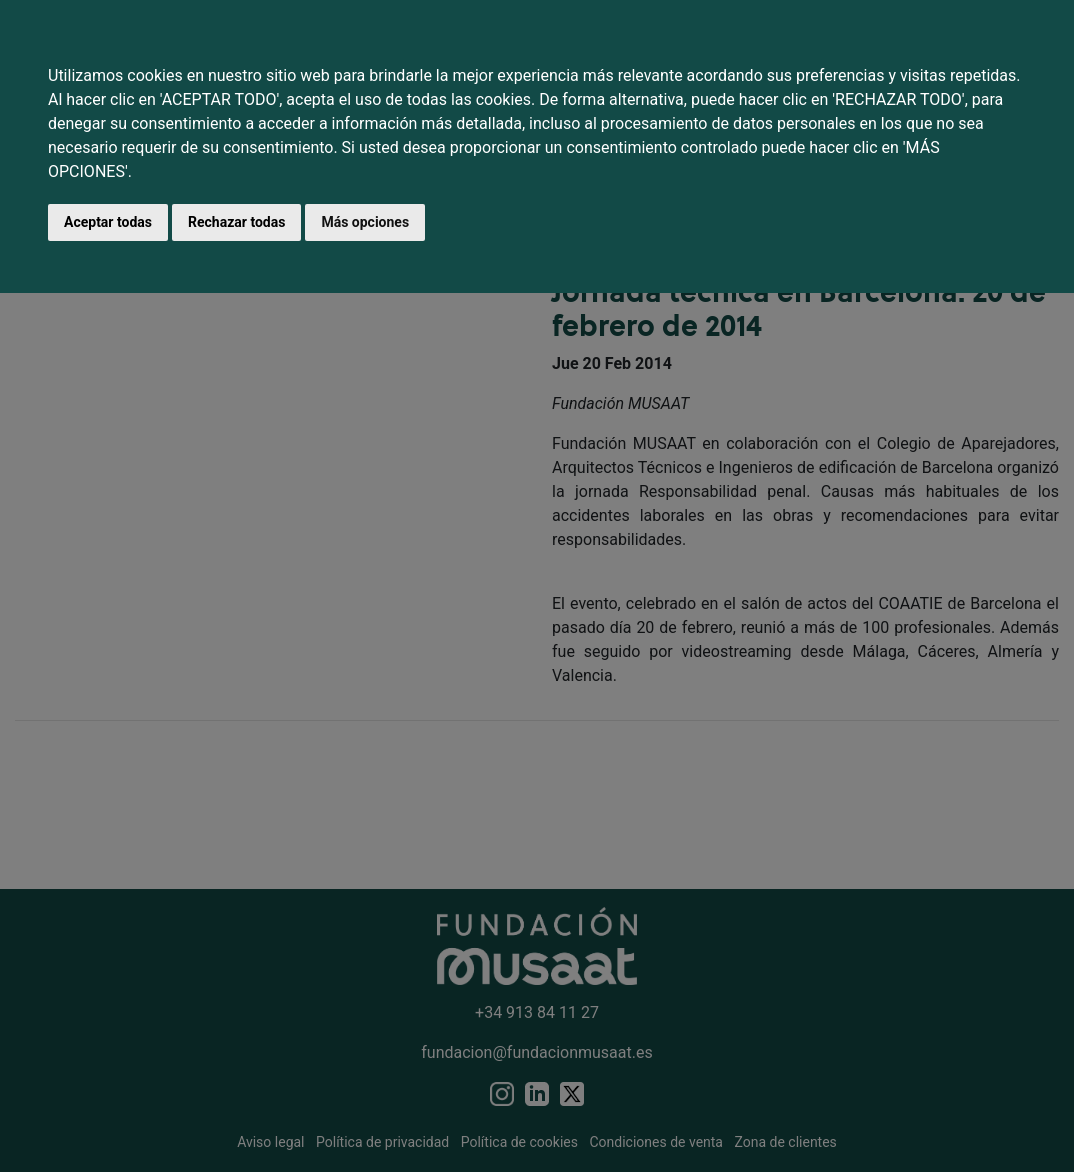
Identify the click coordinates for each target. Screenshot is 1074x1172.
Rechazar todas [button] (236, 222)
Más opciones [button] (365, 222)
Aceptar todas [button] (108, 222)
